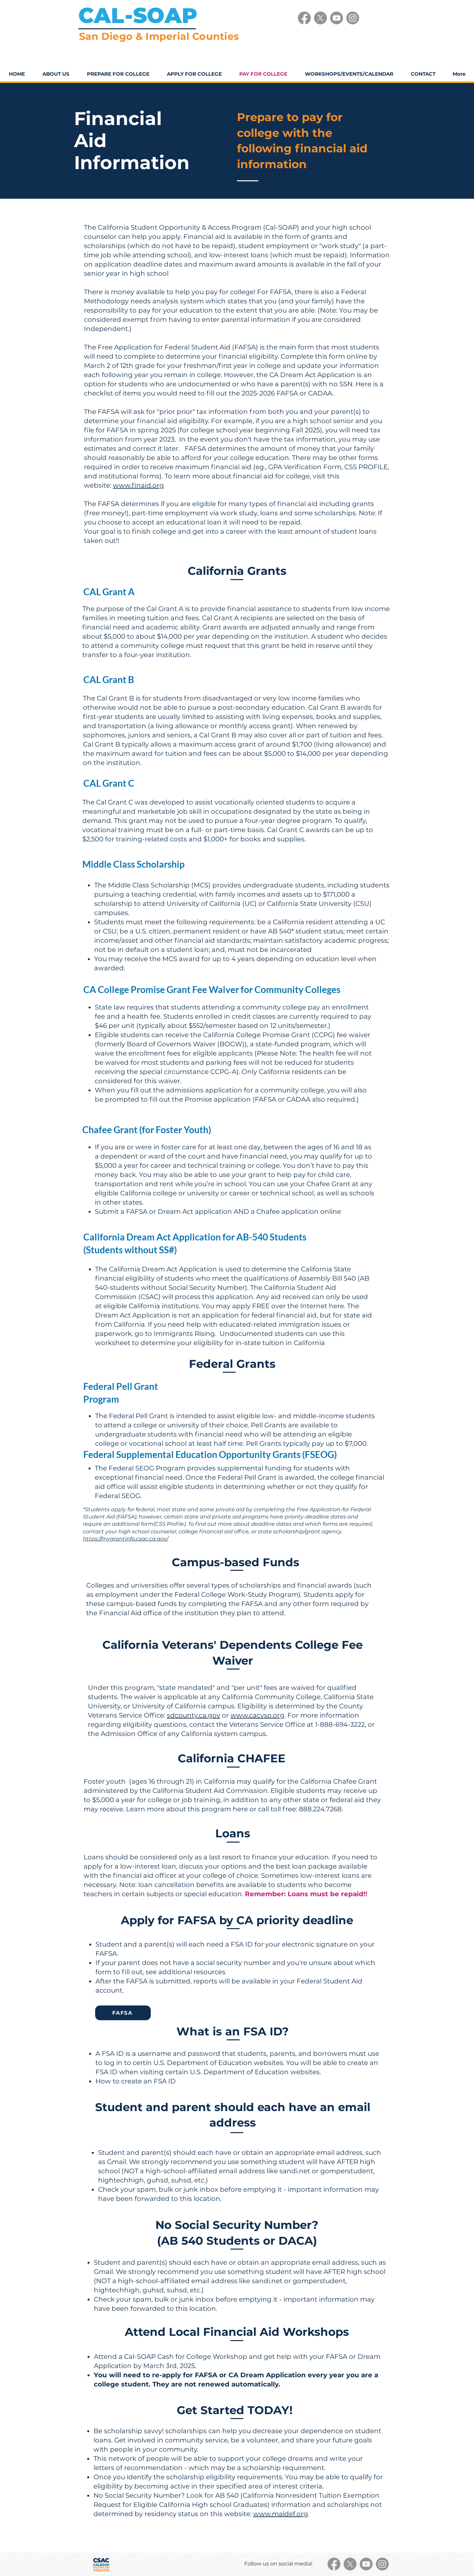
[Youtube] (336, 18)
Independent (106, 329)
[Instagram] (352, 18)
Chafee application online (298, 1211)
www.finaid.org (138, 485)
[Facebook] (304, 18)
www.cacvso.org (257, 1715)
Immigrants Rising (184, 1334)
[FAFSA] (123, 2012)
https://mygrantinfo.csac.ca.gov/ (125, 1539)
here (336, 1306)
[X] (320, 18)
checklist (98, 393)
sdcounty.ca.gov (193, 1715)
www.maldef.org (280, 2514)
